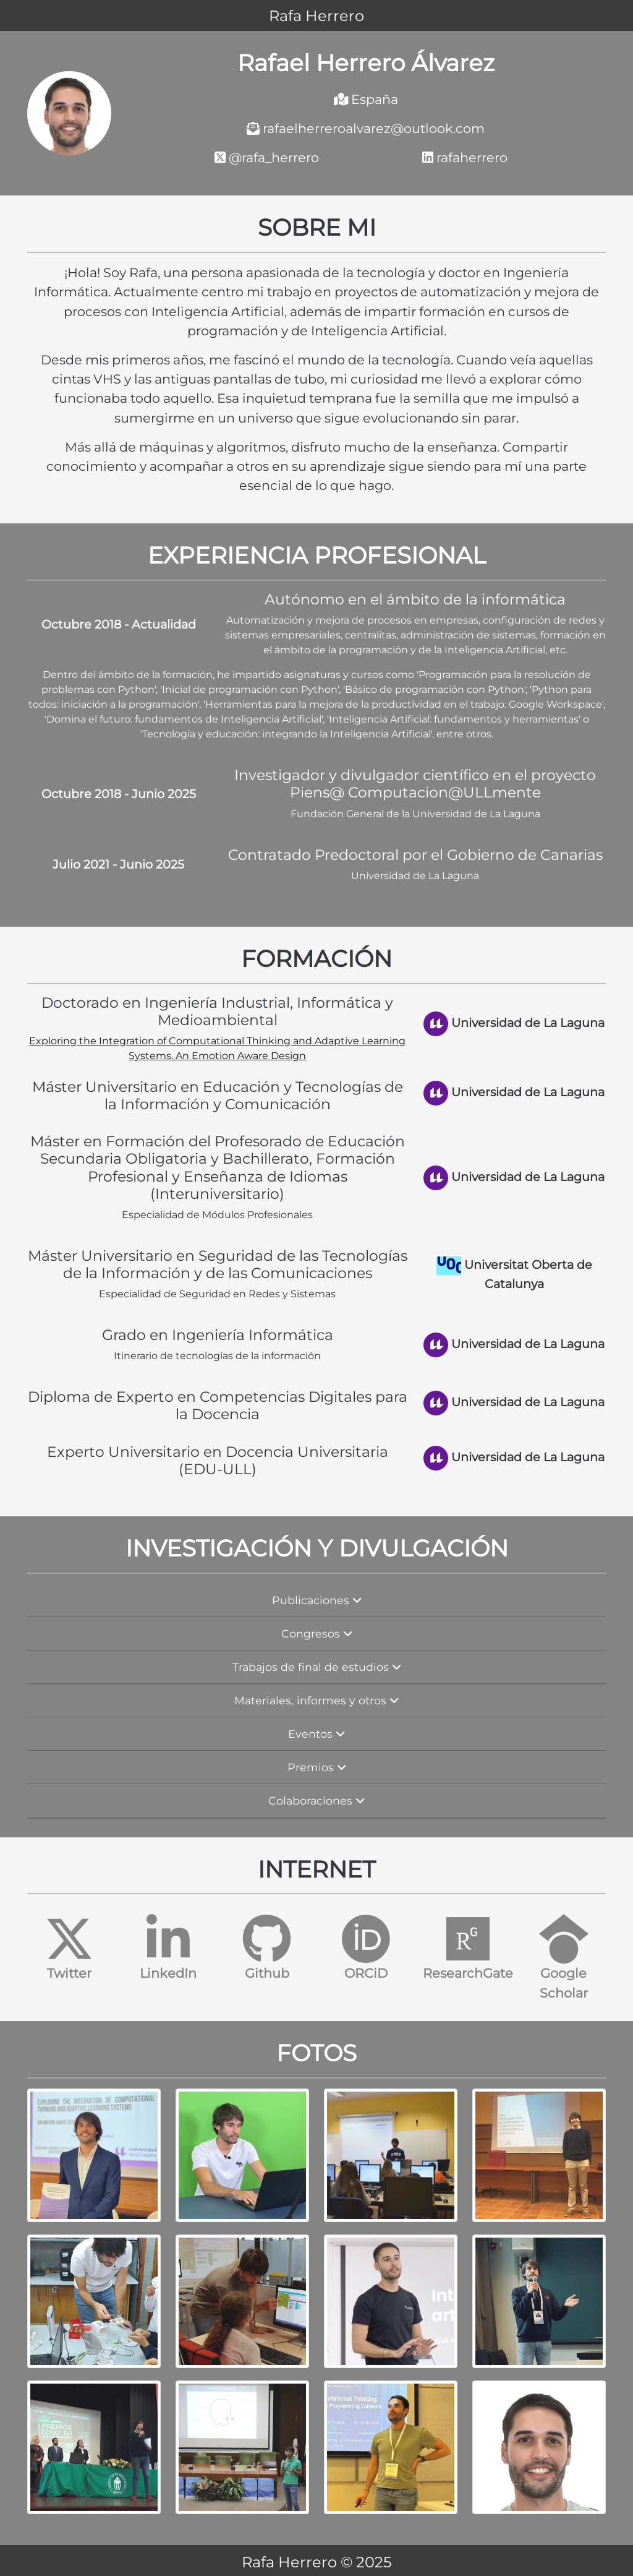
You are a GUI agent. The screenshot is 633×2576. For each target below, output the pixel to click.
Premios (316, 1767)
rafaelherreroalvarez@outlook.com (366, 128)
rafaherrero (465, 157)
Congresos (316, 1633)
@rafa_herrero (267, 157)
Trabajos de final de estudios (316, 1666)
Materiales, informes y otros (316, 1700)
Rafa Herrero (316, 16)
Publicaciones (317, 1600)
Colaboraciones (316, 1800)
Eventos (316, 1733)
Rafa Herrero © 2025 (317, 2562)
